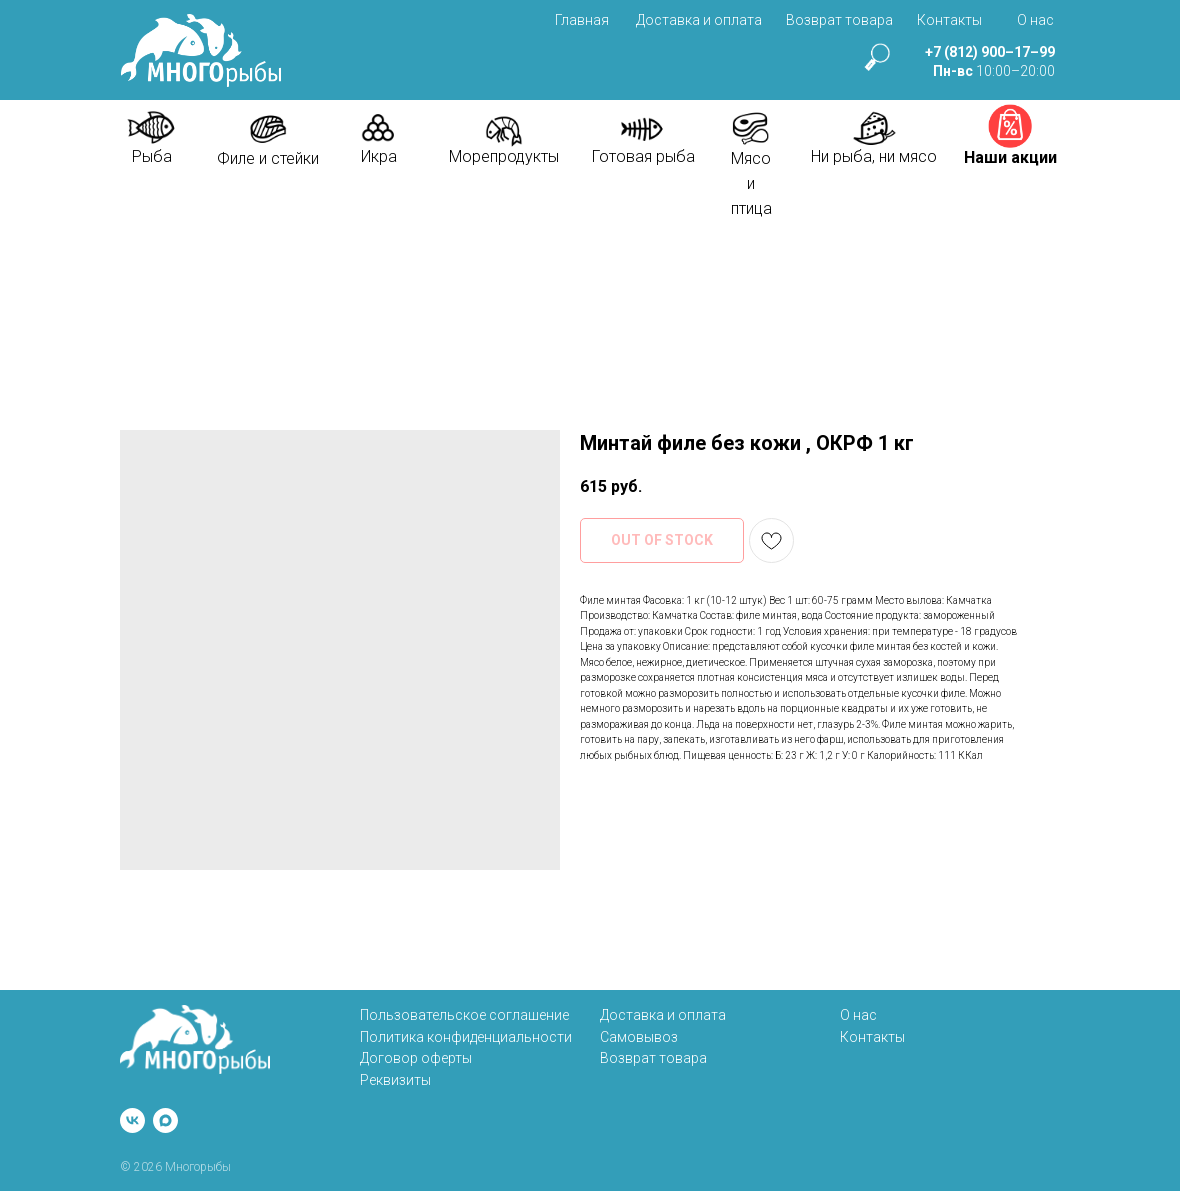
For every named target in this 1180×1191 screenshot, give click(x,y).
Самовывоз (639, 1037)
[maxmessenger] (165, 1120)
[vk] (132, 1120)
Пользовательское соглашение (464, 1015)
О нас (1035, 20)
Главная (582, 20)
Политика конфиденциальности (466, 1037)
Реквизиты (395, 1080)
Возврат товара (839, 20)
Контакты (949, 20)
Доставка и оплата (699, 20)
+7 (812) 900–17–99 (990, 52)
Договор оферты (416, 1058)
